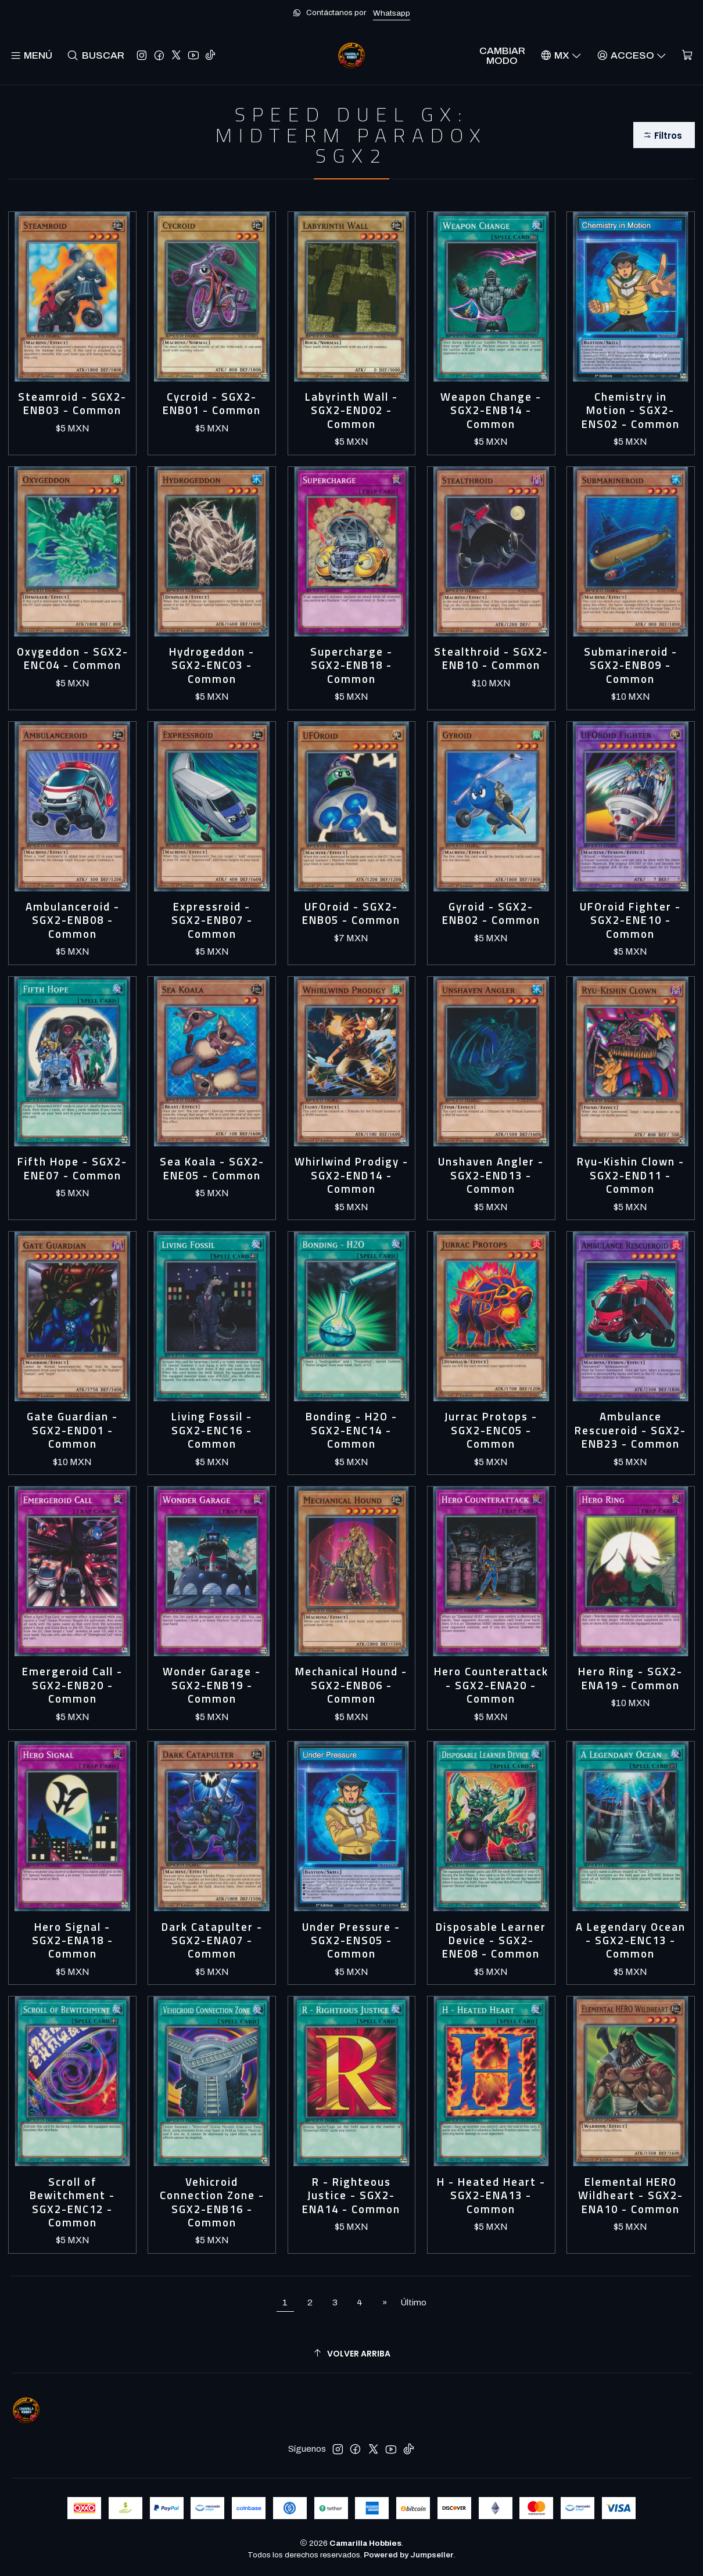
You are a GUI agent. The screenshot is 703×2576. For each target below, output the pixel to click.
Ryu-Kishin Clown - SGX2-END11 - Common (630, 1175)
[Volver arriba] (351, 2353)
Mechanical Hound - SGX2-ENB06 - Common (351, 1685)
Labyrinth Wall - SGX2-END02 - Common (351, 410)
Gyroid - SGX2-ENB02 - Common (491, 914)
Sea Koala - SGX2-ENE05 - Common (212, 1168)
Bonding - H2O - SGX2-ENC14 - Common (351, 1430)
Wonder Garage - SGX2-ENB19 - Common (212, 1685)
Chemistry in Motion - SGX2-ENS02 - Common (631, 410)
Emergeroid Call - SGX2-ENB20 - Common (72, 1685)
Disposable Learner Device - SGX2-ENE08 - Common (491, 1941)
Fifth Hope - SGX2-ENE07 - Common (72, 1168)
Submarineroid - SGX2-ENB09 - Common (630, 665)
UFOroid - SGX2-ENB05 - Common (351, 914)
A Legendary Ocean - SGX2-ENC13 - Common (631, 1941)
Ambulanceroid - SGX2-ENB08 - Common (73, 920)
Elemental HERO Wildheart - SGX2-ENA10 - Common (630, 2196)
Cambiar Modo (502, 55)
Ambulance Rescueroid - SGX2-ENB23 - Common (630, 1430)
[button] (663, 135)
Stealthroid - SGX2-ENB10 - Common (491, 659)
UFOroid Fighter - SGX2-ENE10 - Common (630, 920)
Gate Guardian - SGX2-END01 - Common (72, 1430)
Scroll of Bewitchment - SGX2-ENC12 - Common (72, 2202)
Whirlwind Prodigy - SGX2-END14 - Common (351, 1175)
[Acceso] (631, 55)
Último (413, 2302)
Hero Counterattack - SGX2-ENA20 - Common (491, 1685)
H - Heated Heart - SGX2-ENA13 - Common (491, 2196)
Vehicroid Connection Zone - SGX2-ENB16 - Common (212, 2202)
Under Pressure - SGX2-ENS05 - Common (351, 1941)
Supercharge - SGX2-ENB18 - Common (351, 665)
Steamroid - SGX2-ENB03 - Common (72, 404)
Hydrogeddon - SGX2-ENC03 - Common (211, 665)
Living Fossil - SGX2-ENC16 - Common (211, 1430)
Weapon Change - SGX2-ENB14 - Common (490, 410)
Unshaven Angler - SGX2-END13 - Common (491, 1175)
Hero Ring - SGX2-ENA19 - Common (630, 1678)
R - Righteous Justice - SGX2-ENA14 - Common (351, 2196)
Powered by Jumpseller (409, 2554)
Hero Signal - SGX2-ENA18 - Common (72, 1941)
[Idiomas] (560, 55)
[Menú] (31, 55)
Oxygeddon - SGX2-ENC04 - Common (72, 659)
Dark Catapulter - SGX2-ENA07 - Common (212, 1941)
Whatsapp (391, 13)
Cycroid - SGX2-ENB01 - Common (212, 404)
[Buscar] (95, 55)
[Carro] (687, 55)
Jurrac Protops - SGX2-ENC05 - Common (490, 1430)
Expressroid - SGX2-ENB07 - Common (212, 920)
